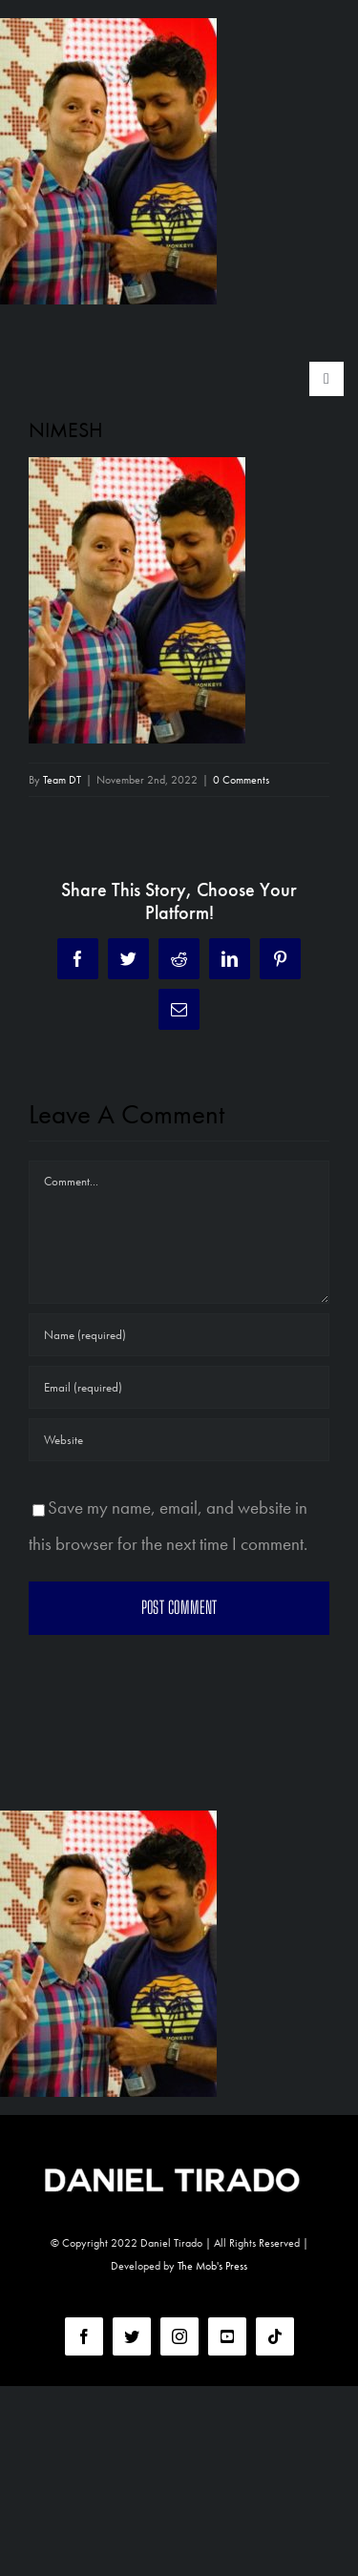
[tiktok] (275, 2336)
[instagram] (179, 2336)
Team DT (62, 779)
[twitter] (132, 2336)
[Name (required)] (179, 1334)
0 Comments (241, 779)
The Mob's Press (212, 2265)
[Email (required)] (179, 1387)
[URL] (179, 1439)
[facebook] (84, 2336)
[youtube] (227, 2336)
